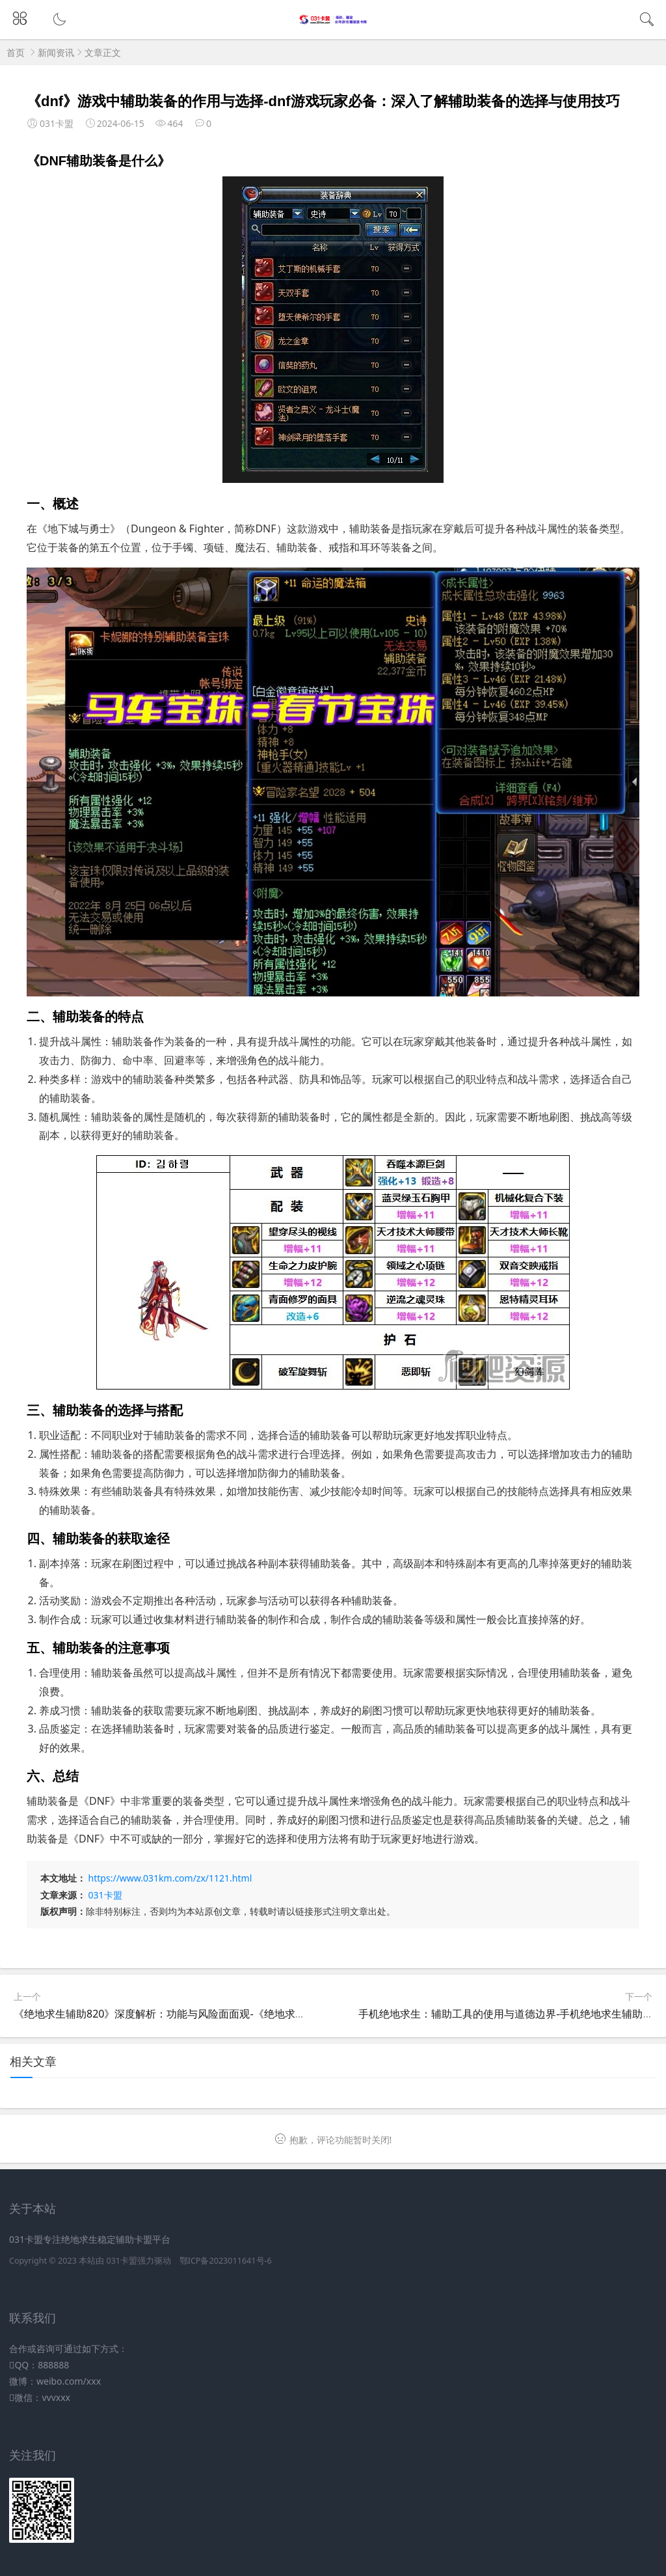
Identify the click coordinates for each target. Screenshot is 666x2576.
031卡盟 (105, 1895)
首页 (16, 52)
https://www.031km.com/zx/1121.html (170, 1878)
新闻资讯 (56, 52)
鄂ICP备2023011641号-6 (226, 2260)
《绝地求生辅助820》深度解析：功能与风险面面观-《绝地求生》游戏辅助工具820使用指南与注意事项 (252, 2014)
